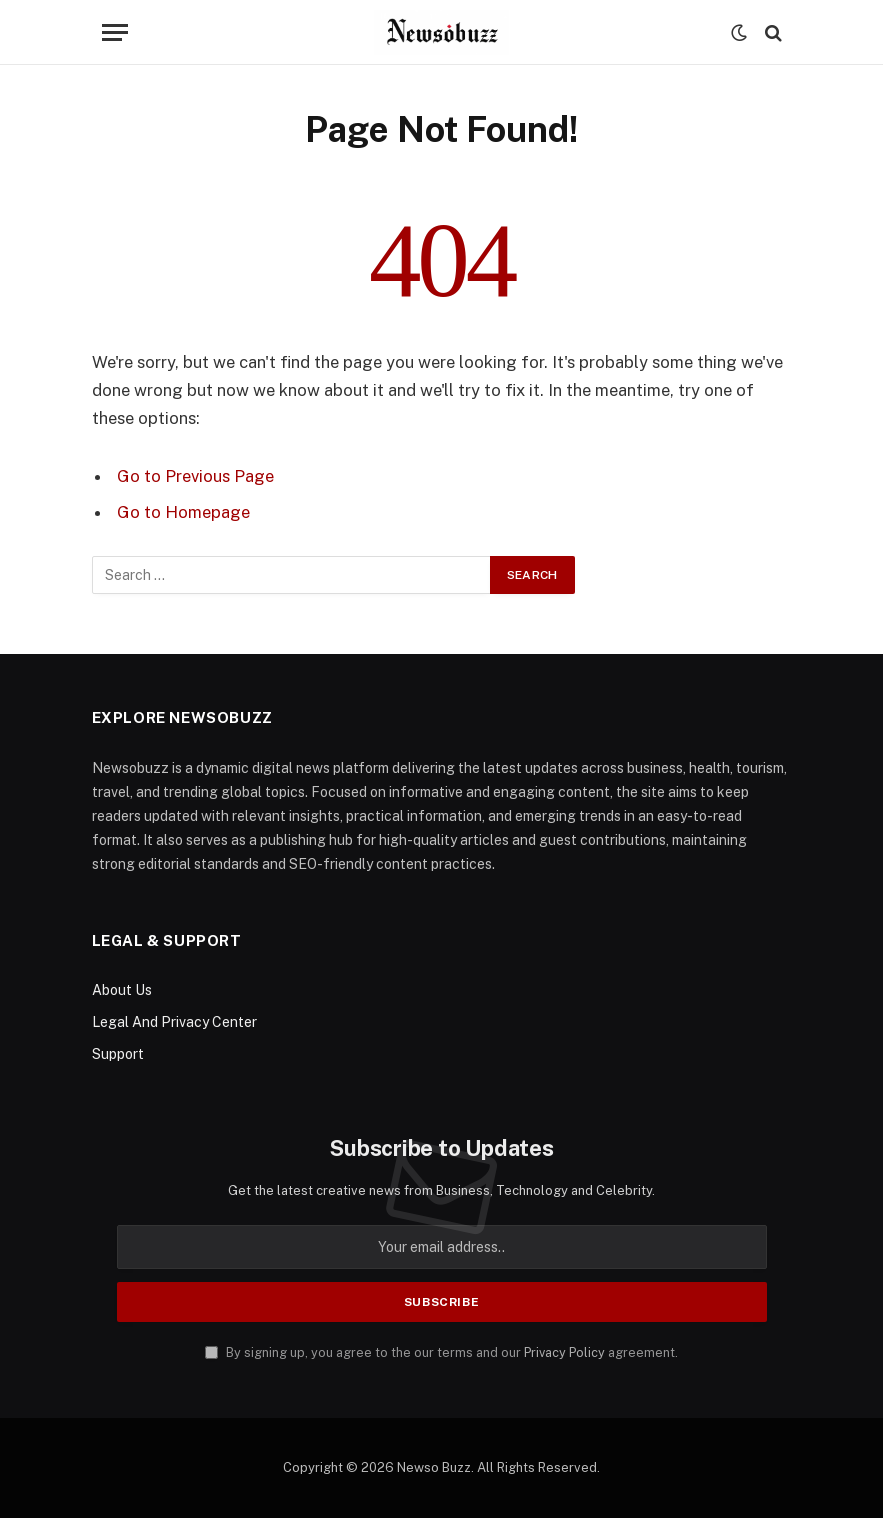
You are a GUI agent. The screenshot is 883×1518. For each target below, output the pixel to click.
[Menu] (115, 32)
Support (118, 1054)
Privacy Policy (564, 1352)
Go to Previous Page (195, 476)
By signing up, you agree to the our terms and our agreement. (441, 1352)
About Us (122, 990)
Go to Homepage (183, 512)
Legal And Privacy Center (174, 1022)
